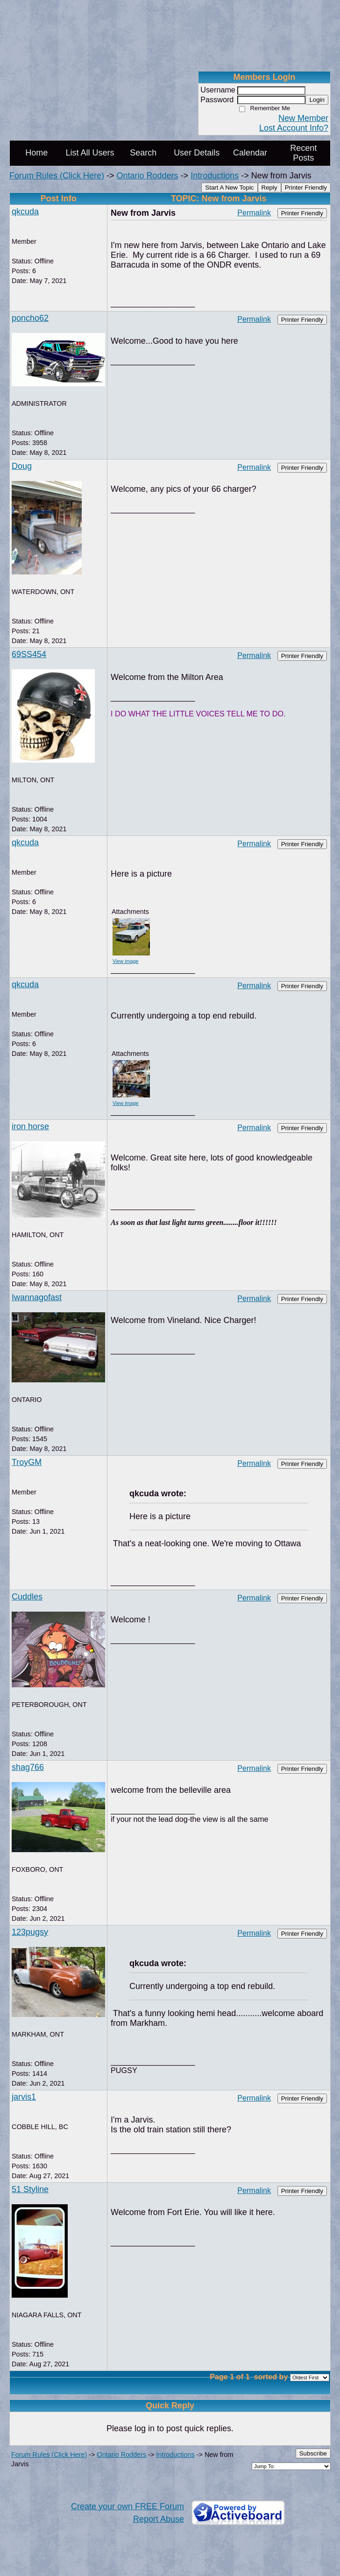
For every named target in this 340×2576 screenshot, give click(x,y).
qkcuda (25, 211)
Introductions (215, 175)
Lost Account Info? (293, 128)
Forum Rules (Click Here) (56, 175)
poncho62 (30, 318)
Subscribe (313, 2453)
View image (126, 961)
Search (143, 152)
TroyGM (27, 1462)
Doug (22, 466)
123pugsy (30, 1932)
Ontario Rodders (147, 175)
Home (36, 152)
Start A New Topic (229, 187)
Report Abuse (158, 2519)
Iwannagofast (37, 1297)
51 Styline (30, 2189)
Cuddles (27, 1596)
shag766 (28, 1767)
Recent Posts (303, 153)
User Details (197, 152)
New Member (303, 118)
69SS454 (29, 654)
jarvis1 (24, 2097)
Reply (269, 187)
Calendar (250, 152)
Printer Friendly (306, 187)
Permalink (254, 212)
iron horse (30, 1126)
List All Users (89, 152)
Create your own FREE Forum (127, 2506)
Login (317, 99)
